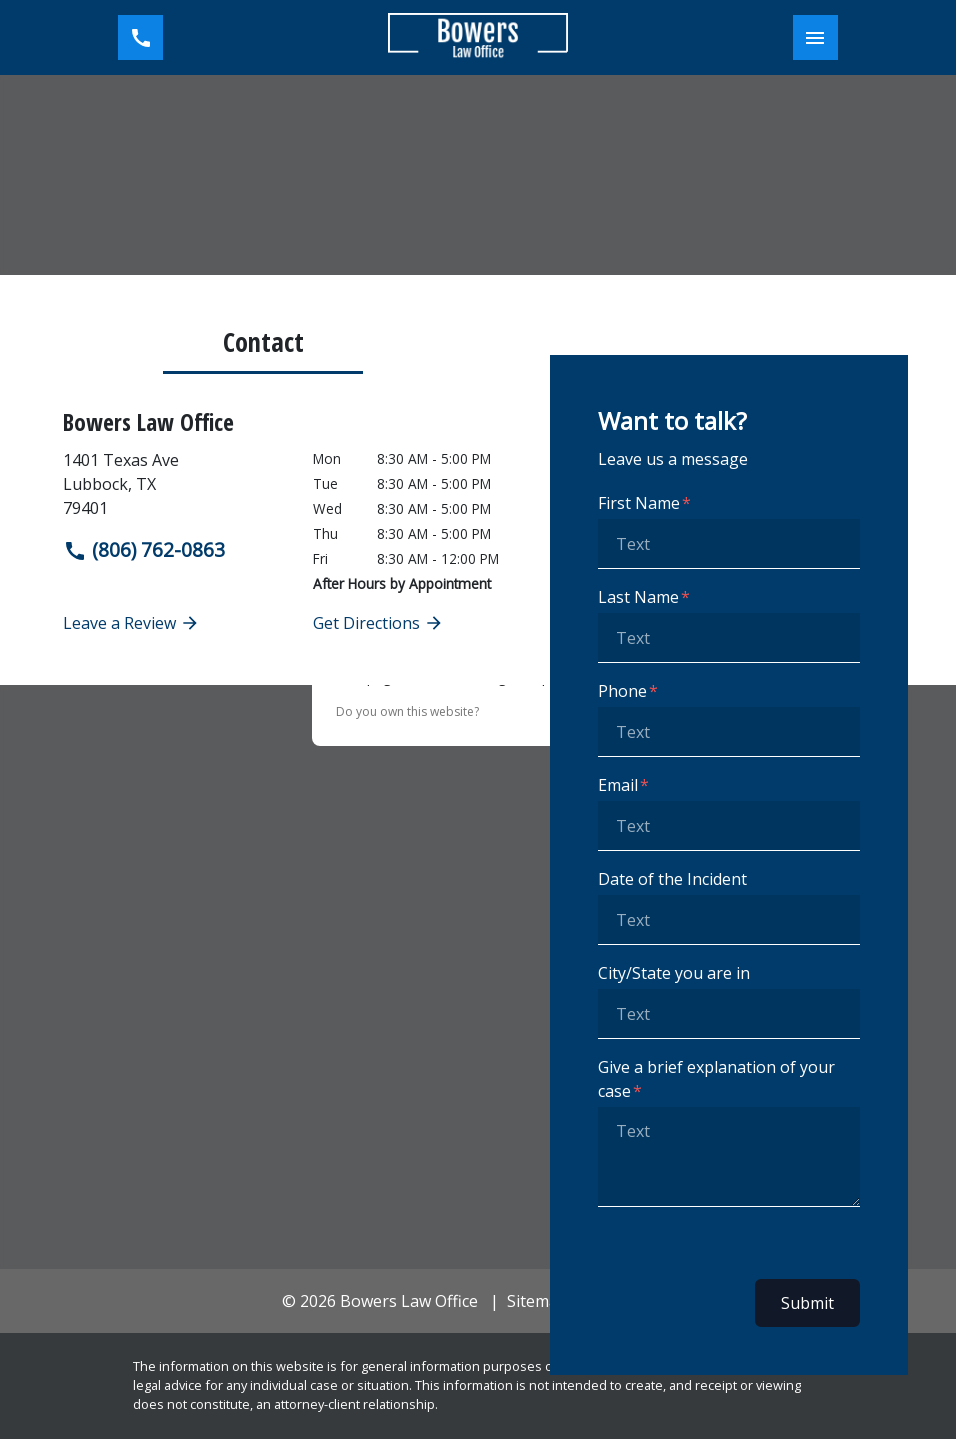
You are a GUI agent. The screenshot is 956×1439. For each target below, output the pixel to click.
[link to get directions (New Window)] (173, 484)
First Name (639, 503)
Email (618, 785)
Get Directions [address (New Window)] (378, 623)
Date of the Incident (672, 879)
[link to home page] (478, 37)
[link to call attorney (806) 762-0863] (140, 37)
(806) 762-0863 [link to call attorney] (144, 549)
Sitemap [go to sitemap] (537, 1301)
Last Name (638, 597)
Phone (622, 691)
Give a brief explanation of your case (716, 1079)
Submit (807, 1303)
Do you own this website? (407, 711)
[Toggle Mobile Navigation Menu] (815, 37)
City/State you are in (674, 973)
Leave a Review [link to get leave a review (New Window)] (131, 623)
